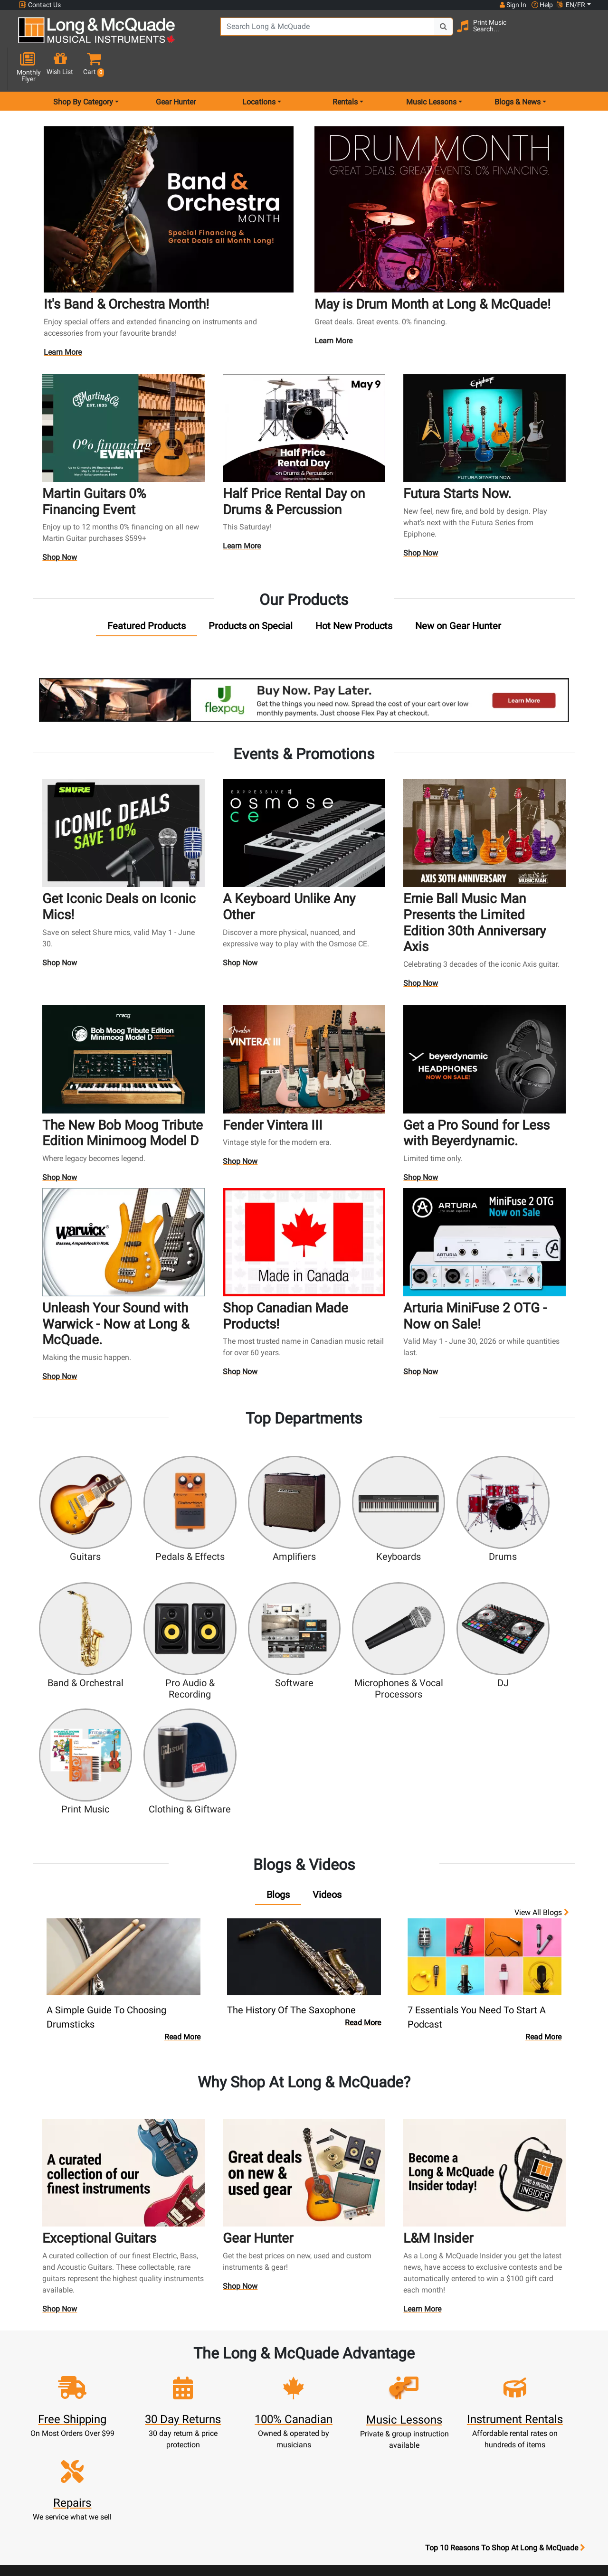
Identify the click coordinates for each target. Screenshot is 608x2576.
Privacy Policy (339, 2478)
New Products (269, 2353)
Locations (409, 2364)
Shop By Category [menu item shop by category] (83, 68)
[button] (585, 34)
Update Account (199, 2387)
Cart (199, 2376)
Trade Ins (269, 2399)
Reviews (409, 2433)
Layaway (269, 2433)
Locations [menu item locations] (259, 68)
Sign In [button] (512, 5)
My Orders (199, 2410)
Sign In (198, 2353)
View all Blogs (541, 1716)
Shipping (269, 2444)
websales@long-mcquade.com (80, 2364)
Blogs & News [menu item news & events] (517, 68)
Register (198, 2364)
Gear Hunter (176, 68)
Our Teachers (339, 2501)
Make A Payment (199, 2399)
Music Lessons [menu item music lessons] (431, 68)
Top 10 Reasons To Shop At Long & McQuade (505, 2294)
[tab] (146, 591)
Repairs (269, 2387)
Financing (269, 2421)
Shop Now (60, 522)
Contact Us (40, 5)
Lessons (269, 2376)
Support (269, 2410)
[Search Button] (427, 33)
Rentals (269, 2364)
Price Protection (339, 2444)
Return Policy (339, 2490)
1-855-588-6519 (54, 2353)
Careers (409, 2399)
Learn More (64, 319)
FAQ (410, 2353)
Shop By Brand (410, 2421)
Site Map (410, 2410)
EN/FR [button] (571, 5)
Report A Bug (409, 2444)
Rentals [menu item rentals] (345, 68)
